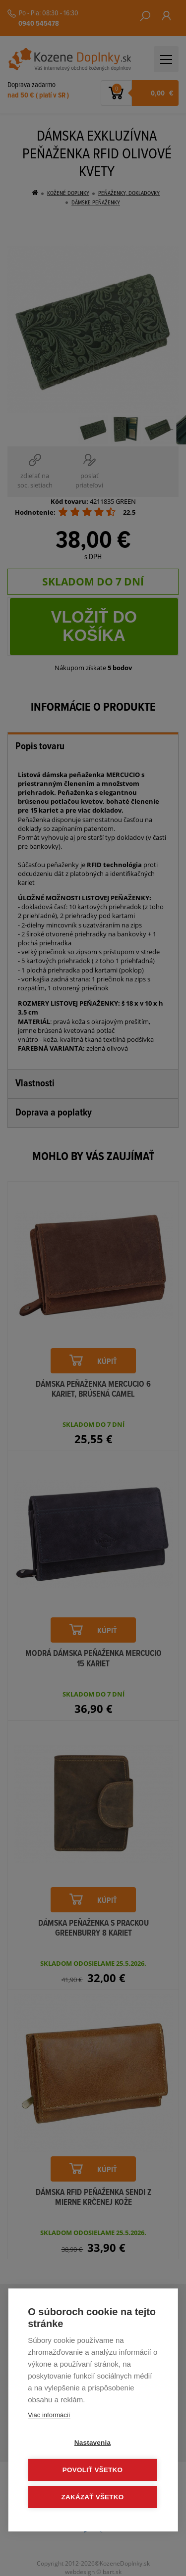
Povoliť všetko (92, 2470)
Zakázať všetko (93, 2497)
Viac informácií (49, 2415)
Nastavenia (92, 2442)
